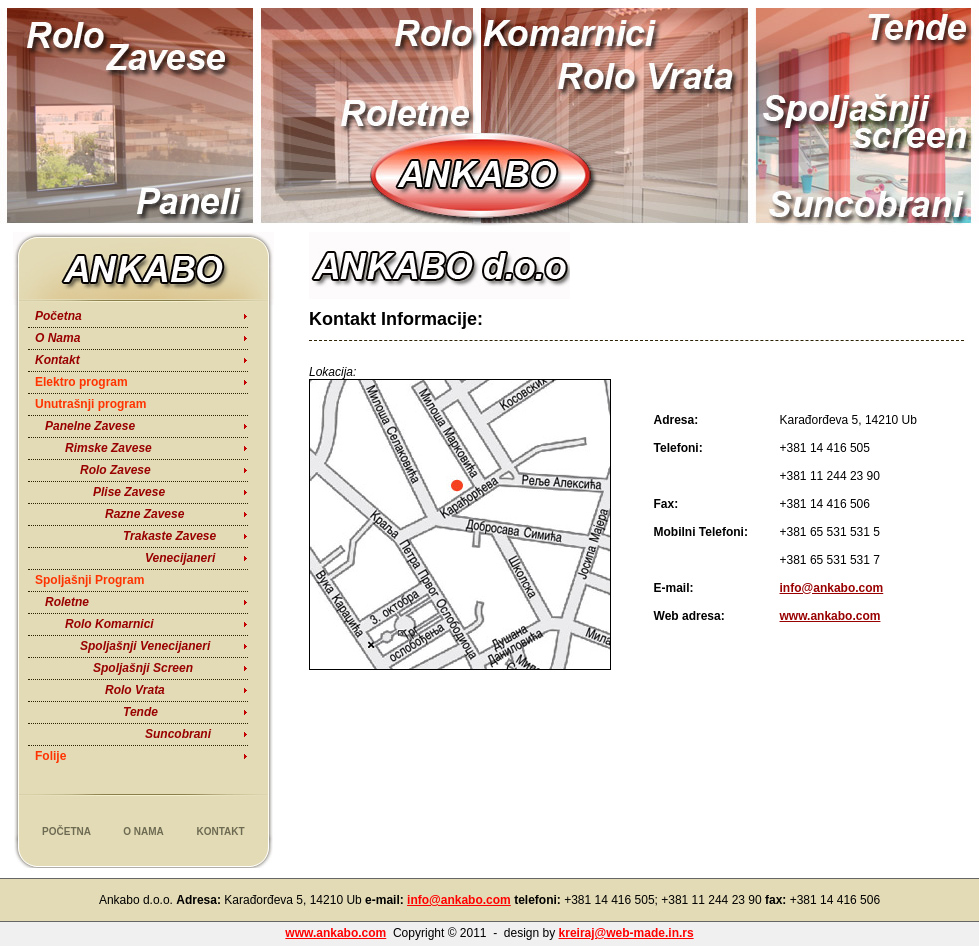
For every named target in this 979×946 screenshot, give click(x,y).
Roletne (67, 602)
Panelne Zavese (90, 426)
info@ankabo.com (832, 588)
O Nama (57, 338)
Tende (140, 712)
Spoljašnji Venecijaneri (145, 646)
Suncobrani (178, 734)
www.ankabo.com (830, 616)
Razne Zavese (144, 514)
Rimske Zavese (108, 448)
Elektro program (81, 382)
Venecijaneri (180, 558)
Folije (50, 756)
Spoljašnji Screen (143, 668)
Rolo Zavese (115, 470)
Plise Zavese (129, 492)
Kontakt (57, 360)
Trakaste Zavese (169, 536)
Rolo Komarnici (109, 624)
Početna (58, 316)
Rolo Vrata (135, 690)
